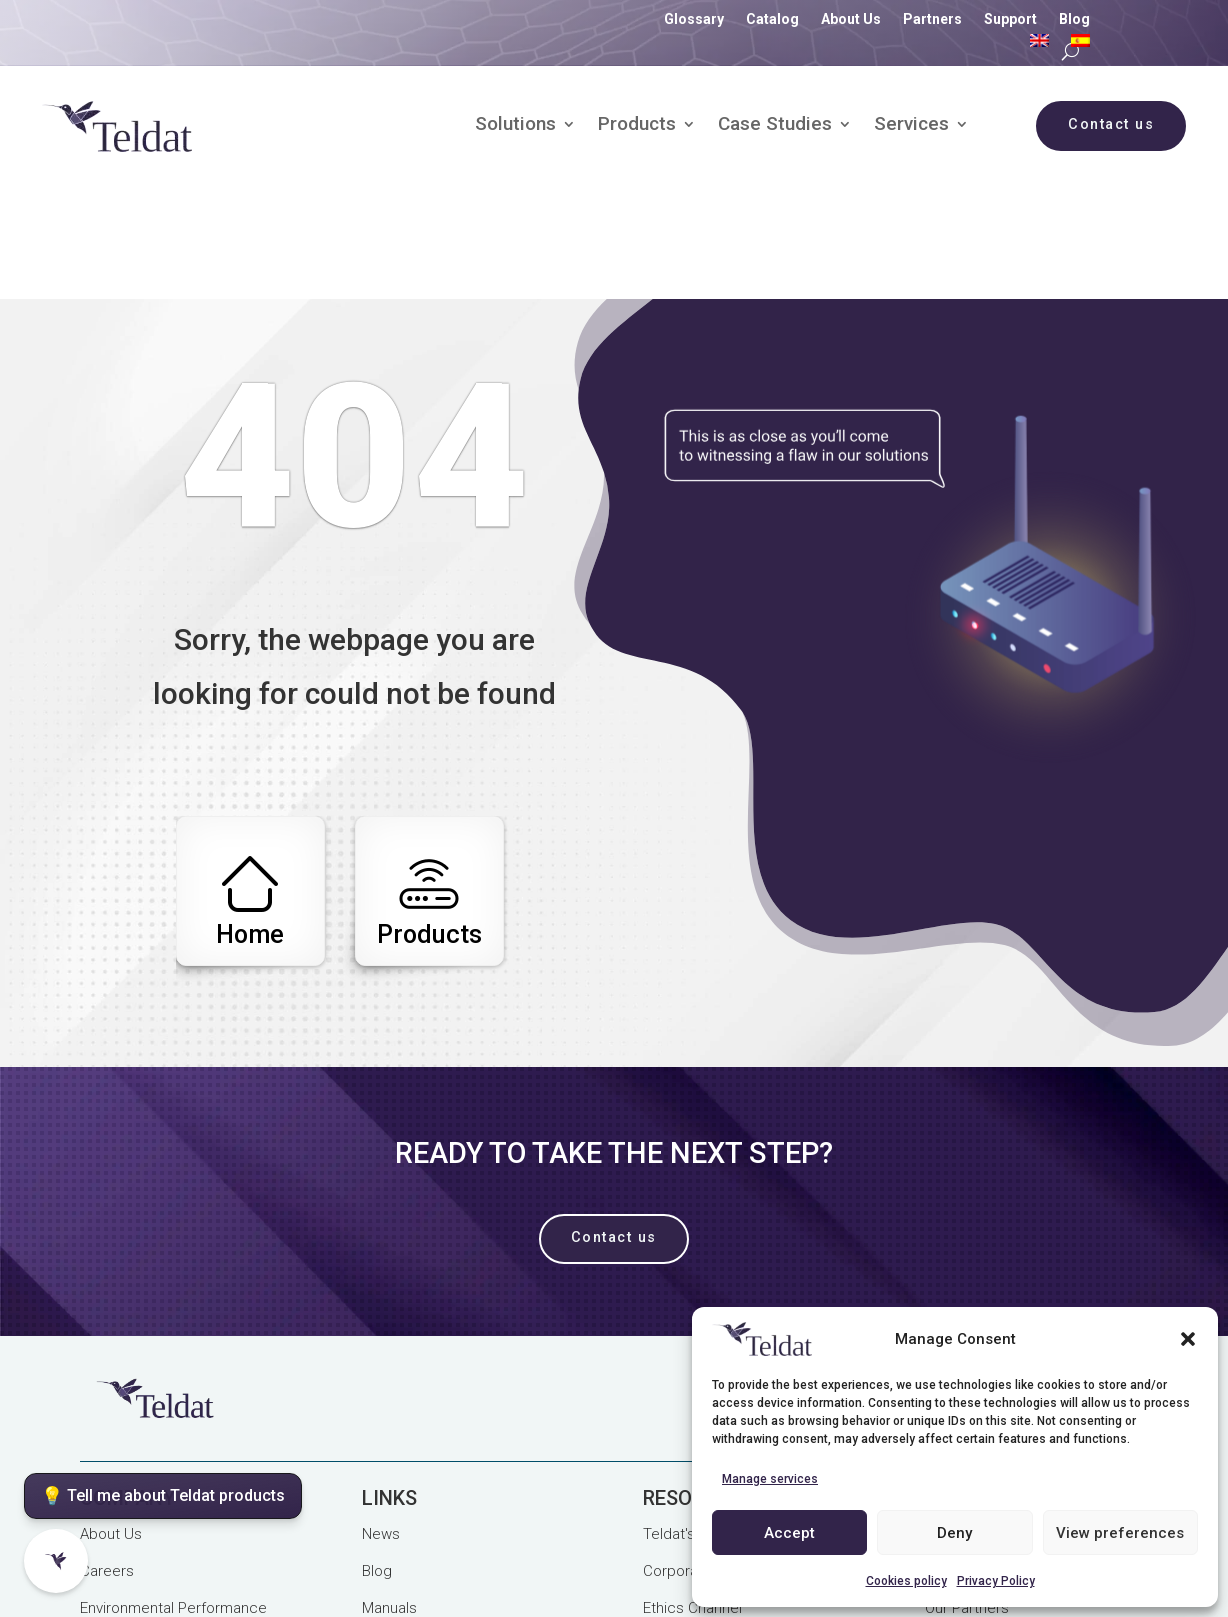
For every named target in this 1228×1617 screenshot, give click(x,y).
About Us (851, 19)
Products (637, 126)
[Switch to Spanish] (1080, 44)
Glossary (694, 19)
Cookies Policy (405, 1549)
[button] (1188, 1339)
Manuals (389, 1505)
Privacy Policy (996, 1581)
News (381, 1431)
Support (1010, 19)
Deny (954, 1533)
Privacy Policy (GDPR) (152, 1549)
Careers (107, 1468)
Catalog (772, 19)
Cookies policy (906, 1581)
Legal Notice (290, 1549)
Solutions (515, 126)
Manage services (770, 1479)
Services (911, 126)
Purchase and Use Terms (165, 1571)
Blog (1074, 19)
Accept (789, 1533)
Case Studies (775, 126)
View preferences (1120, 1533)
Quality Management (546, 1549)
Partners (932, 19)
